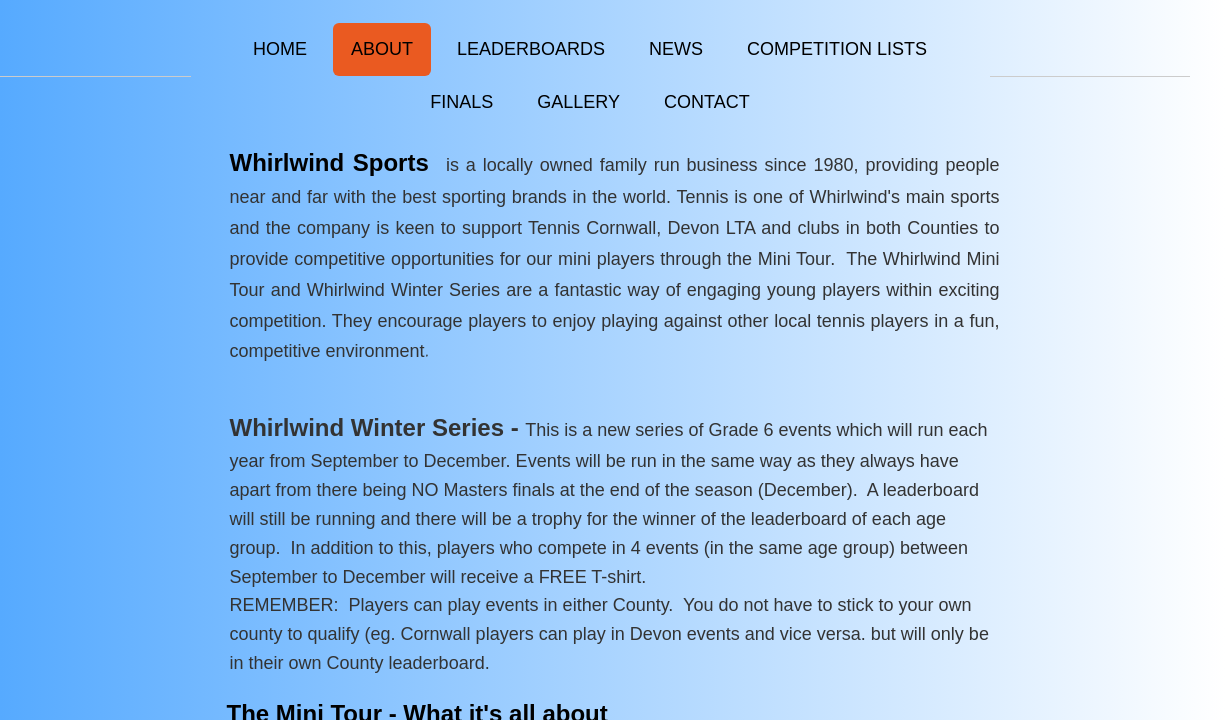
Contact (707, 102)
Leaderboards (531, 49)
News (676, 49)
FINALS (461, 102)
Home (280, 49)
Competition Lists (837, 49)
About (382, 49)
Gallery (578, 102)
